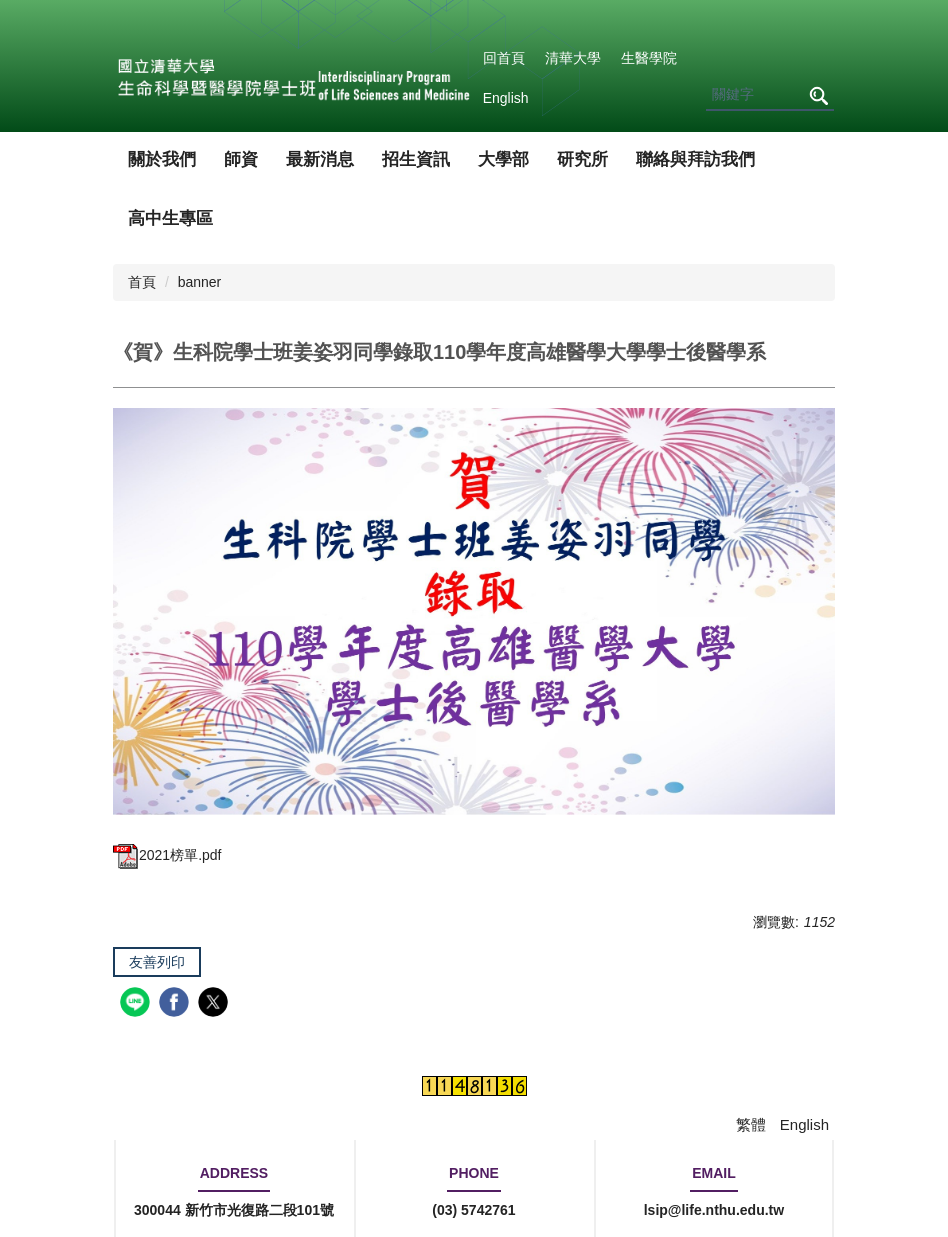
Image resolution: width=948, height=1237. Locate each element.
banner (200, 282)
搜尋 (818, 95)
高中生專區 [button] (170, 218)
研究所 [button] (582, 159)
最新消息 (320, 159)
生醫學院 (649, 58)
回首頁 (504, 58)
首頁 (142, 282)
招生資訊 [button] (416, 159)
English (506, 98)
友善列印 (157, 962)
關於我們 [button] (162, 159)
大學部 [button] (503, 159)
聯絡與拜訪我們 (695, 159)
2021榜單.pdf (167, 855)
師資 (241, 159)
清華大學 (573, 58)
